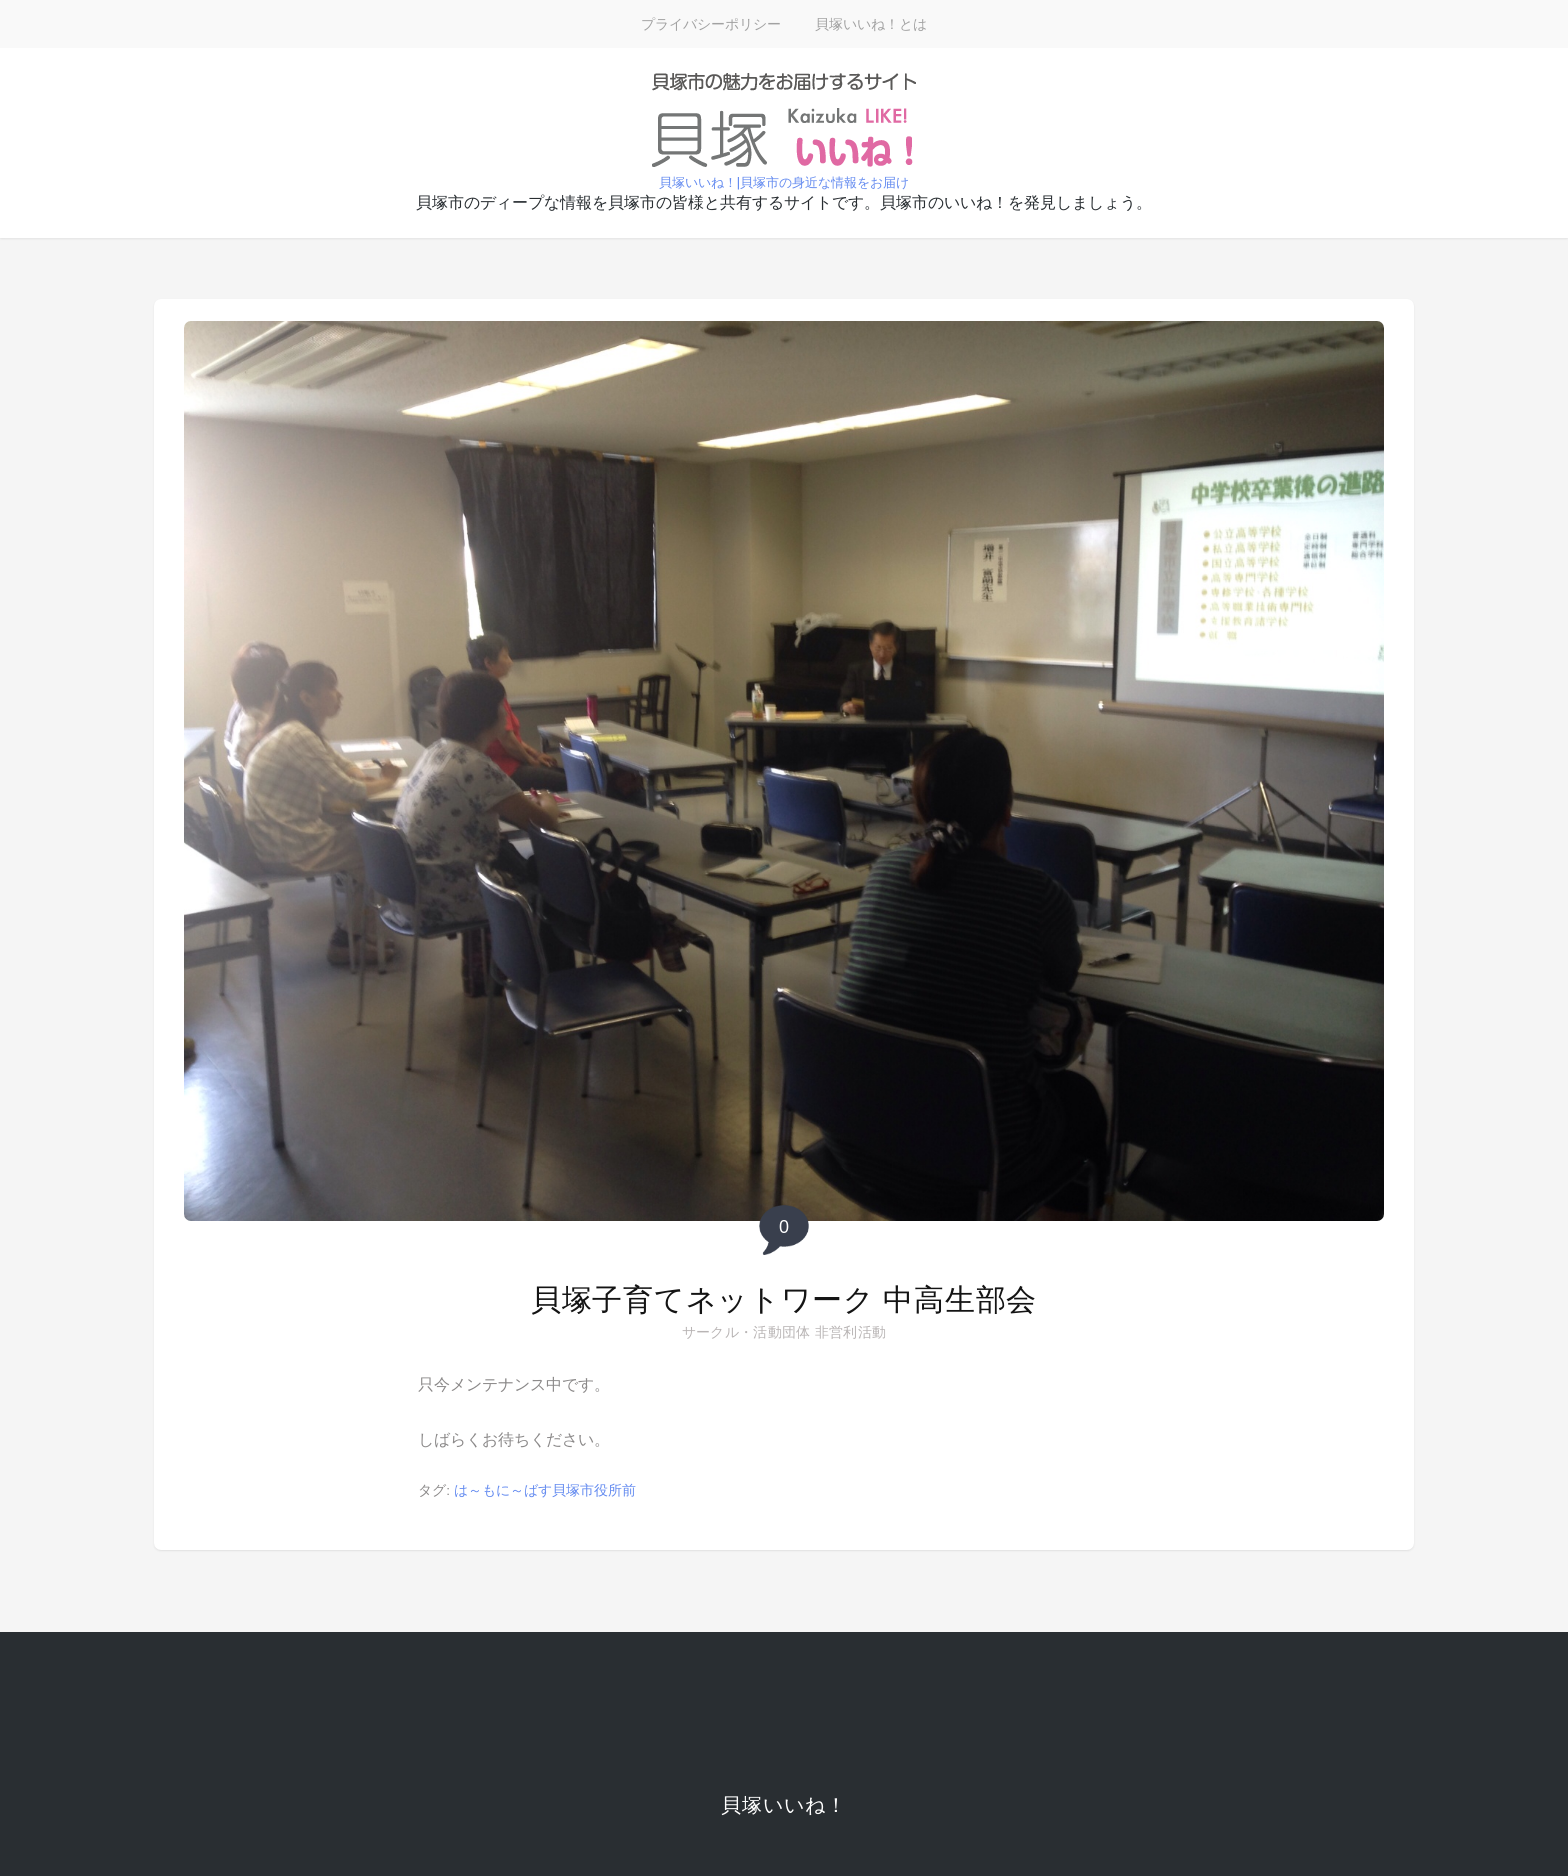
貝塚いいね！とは (871, 24)
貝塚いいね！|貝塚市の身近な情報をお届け (784, 182)
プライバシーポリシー (711, 24)
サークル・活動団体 (746, 1332)
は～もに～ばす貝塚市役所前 (545, 1490)
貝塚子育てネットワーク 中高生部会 (784, 1299)
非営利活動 (851, 1332)
